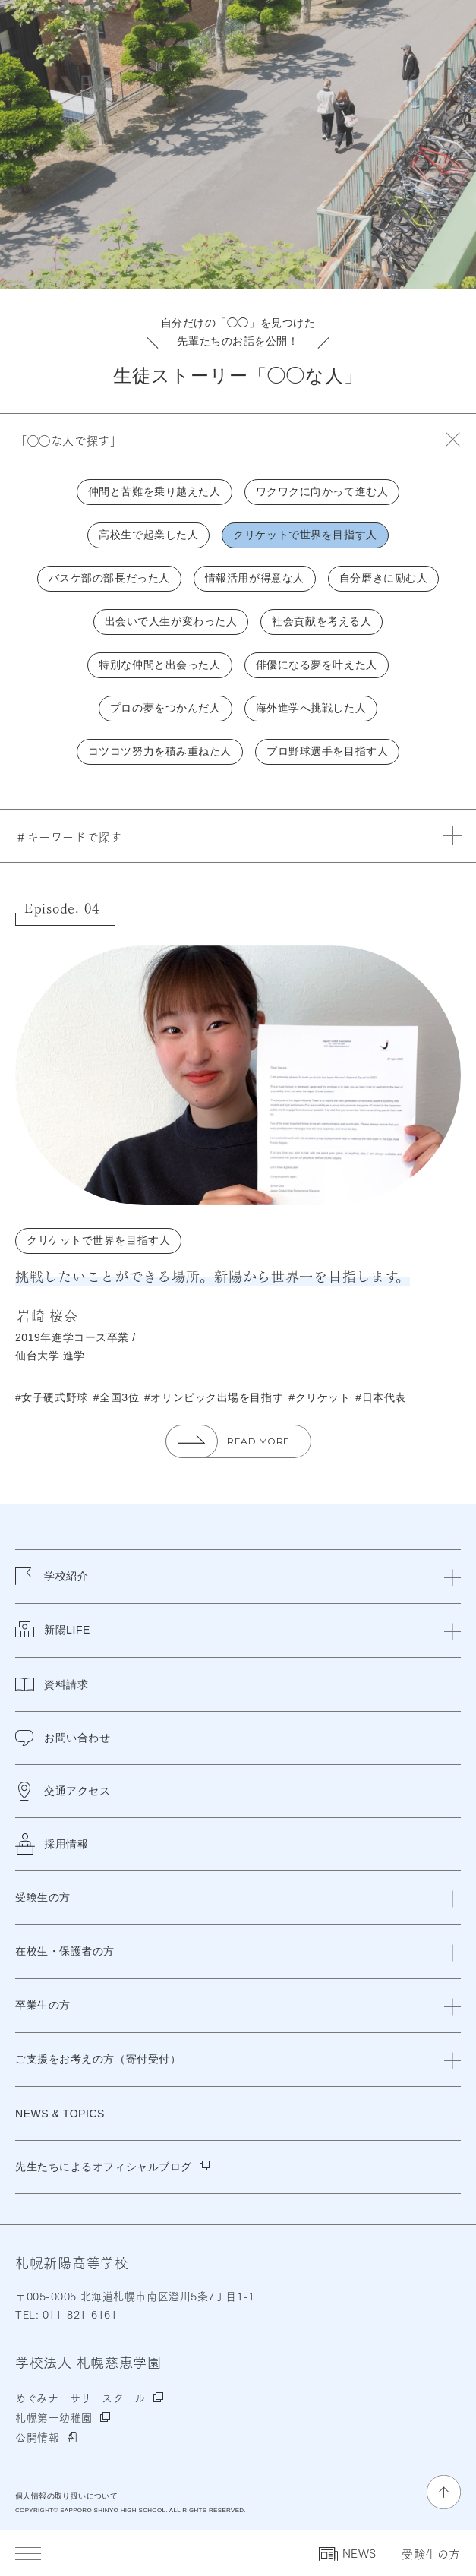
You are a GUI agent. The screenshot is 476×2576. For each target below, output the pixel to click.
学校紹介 (51, 1585)
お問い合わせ (62, 1738)
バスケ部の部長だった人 (109, 578)
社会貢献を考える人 (321, 621)
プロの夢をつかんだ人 (165, 708)
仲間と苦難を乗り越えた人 (154, 491)
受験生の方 (431, 2553)
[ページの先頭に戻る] (444, 2492)
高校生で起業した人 (148, 535)
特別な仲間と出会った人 (159, 664)
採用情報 (51, 1844)
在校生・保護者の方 (65, 1951)
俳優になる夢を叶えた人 (316, 664)
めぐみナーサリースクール (80, 2397)
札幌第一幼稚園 (54, 2417)
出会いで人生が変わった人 (171, 621)
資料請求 (51, 1684)
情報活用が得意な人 (254, 578)
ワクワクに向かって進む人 (322, 491)
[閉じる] (452, 1576)
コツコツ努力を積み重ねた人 (160, 751)
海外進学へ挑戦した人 (311, 708)
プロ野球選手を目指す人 (327, 751)
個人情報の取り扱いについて (66, 2496)
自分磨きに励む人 (383, 578)
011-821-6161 (78, 2314)
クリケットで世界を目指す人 (305, 535)
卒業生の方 (43, 2005)
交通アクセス (62, 1791)
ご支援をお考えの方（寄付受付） (98, 2059)
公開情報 (37, 2437)
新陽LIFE (52, 1639)
